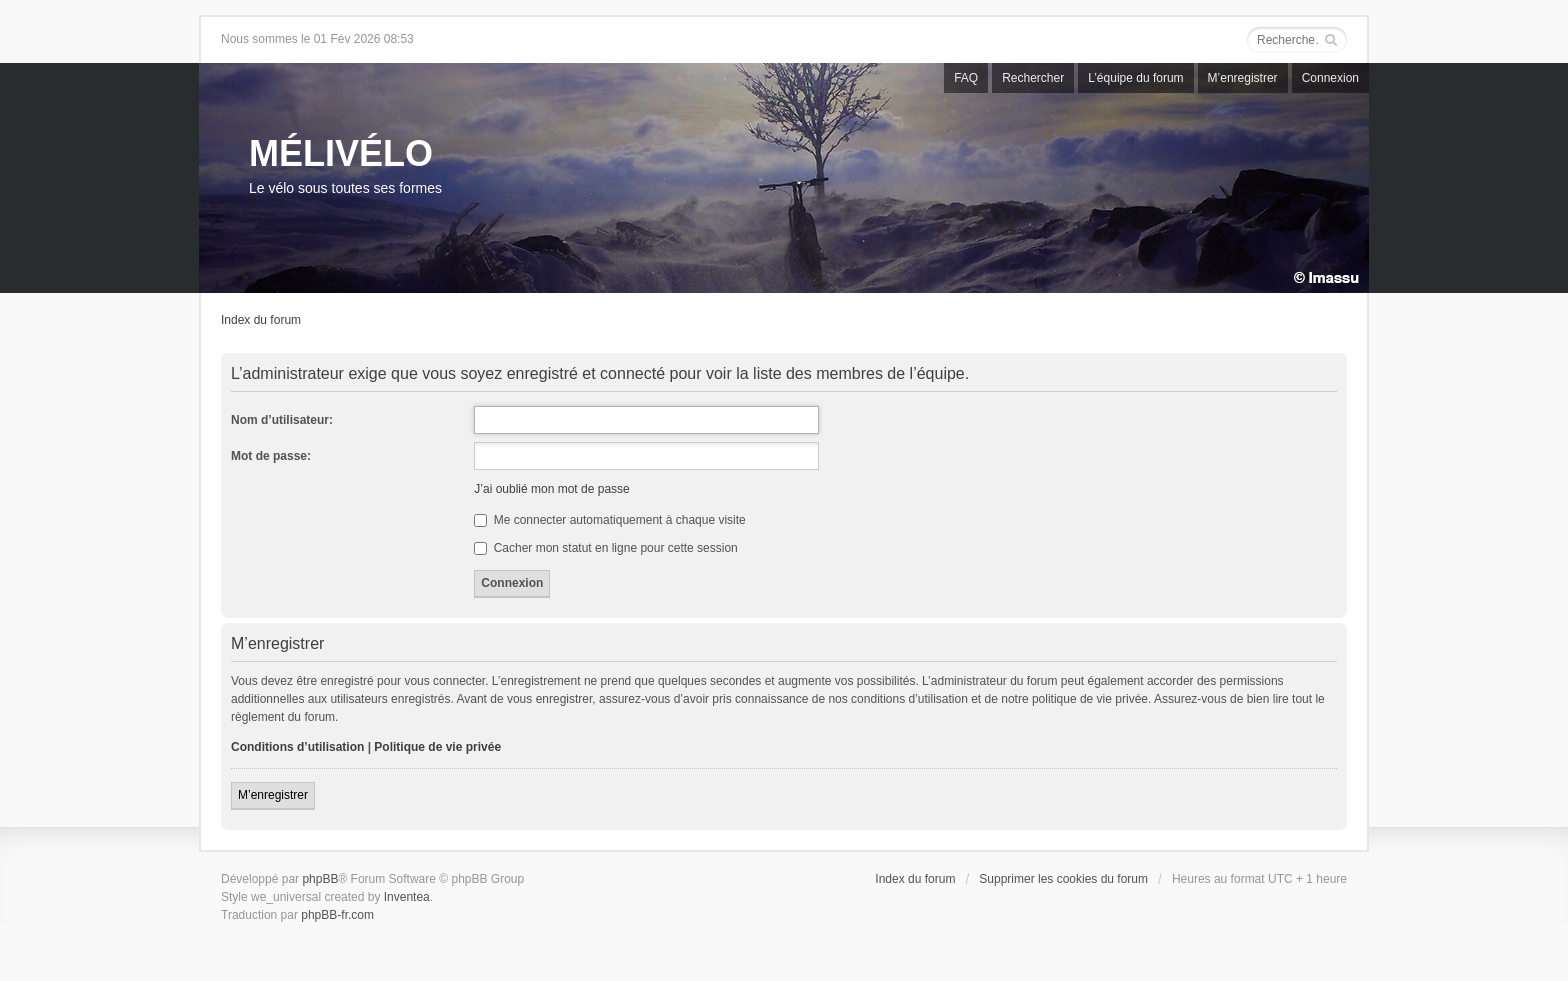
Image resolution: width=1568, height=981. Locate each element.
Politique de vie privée (437, 747)
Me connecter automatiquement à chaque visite (609, 520)
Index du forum (261, 320)
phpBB (320, 879)
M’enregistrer (1243, 78)
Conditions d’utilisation (297, 747)
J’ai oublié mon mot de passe (551, 489)
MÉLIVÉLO (341, 153)
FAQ (966, 78)
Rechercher (1033, 78)
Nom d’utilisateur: (282, 420)
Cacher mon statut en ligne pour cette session (605, 548)
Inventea (407, 897)
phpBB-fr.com (337, 915)
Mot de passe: (271, 456)
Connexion (1330, 78)
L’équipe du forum (1135, 78)
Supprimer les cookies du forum (1063, 879)
